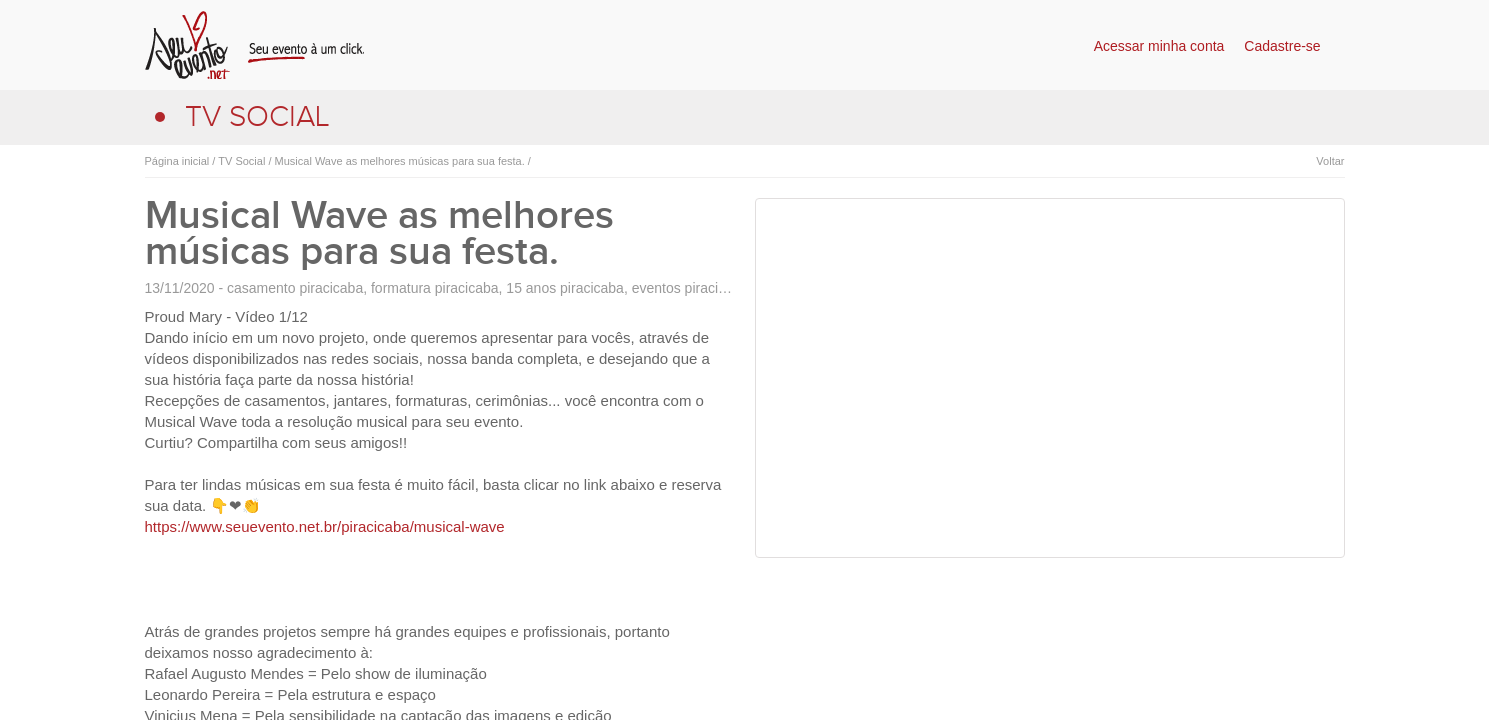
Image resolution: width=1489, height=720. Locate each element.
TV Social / (243, 161)
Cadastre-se (1282, 46)
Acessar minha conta (1159, 46)
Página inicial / (180, 161)
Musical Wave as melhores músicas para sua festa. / (400, 161)
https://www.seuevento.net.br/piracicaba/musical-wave (325, 526)
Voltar (1330, 161)
